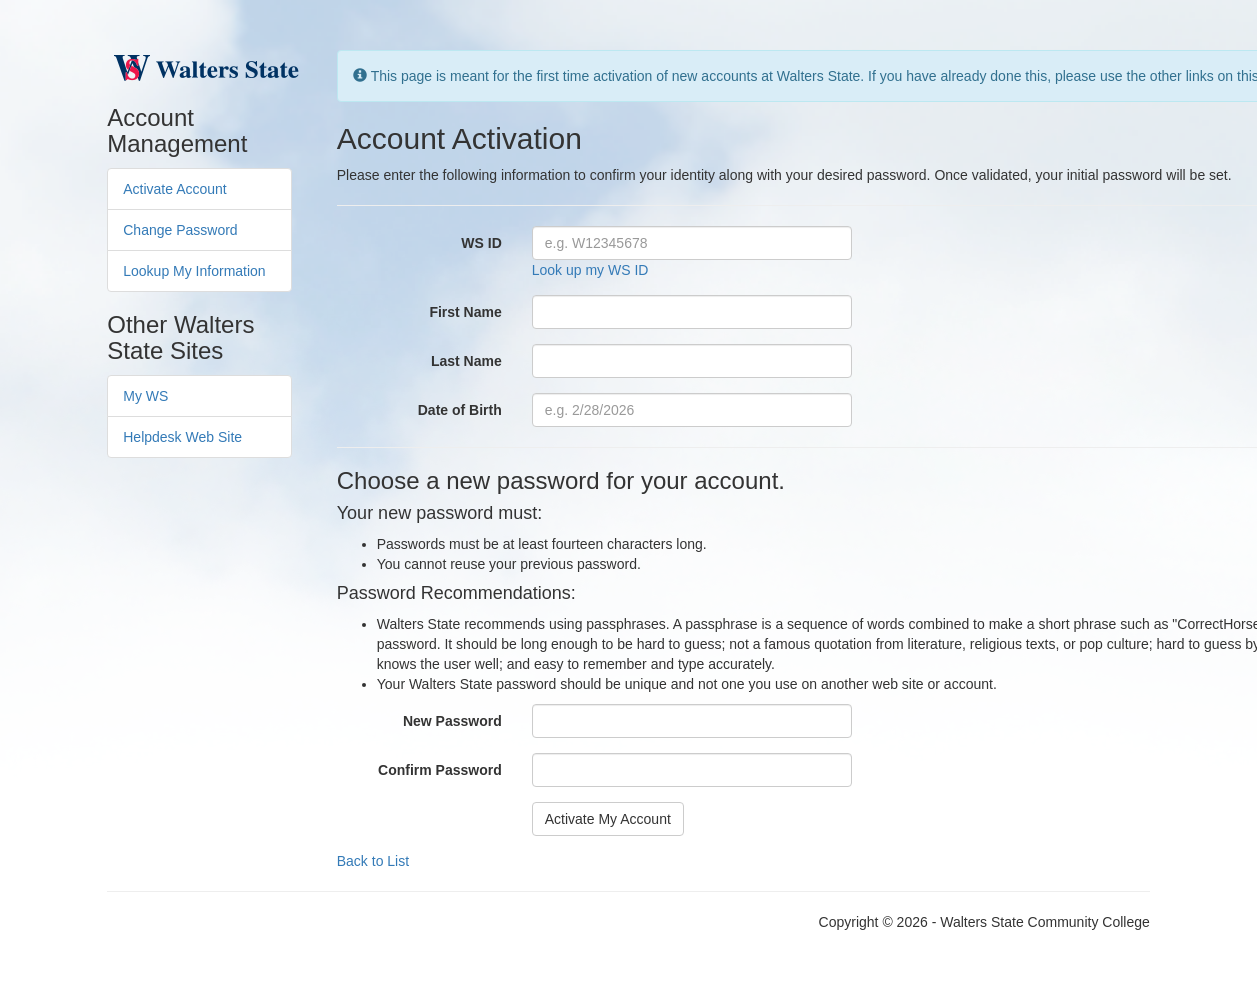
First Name (465, 312)
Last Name (466, 361)
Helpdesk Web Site (182, 437)
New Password (452, 721)
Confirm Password (440, 770)
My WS (145, 396)
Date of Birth (460, 410)
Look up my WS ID (590, 270)
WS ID (481, 243)
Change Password (180, 230)
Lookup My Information (194, 271)
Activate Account (175, 189)
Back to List (373, 861)
